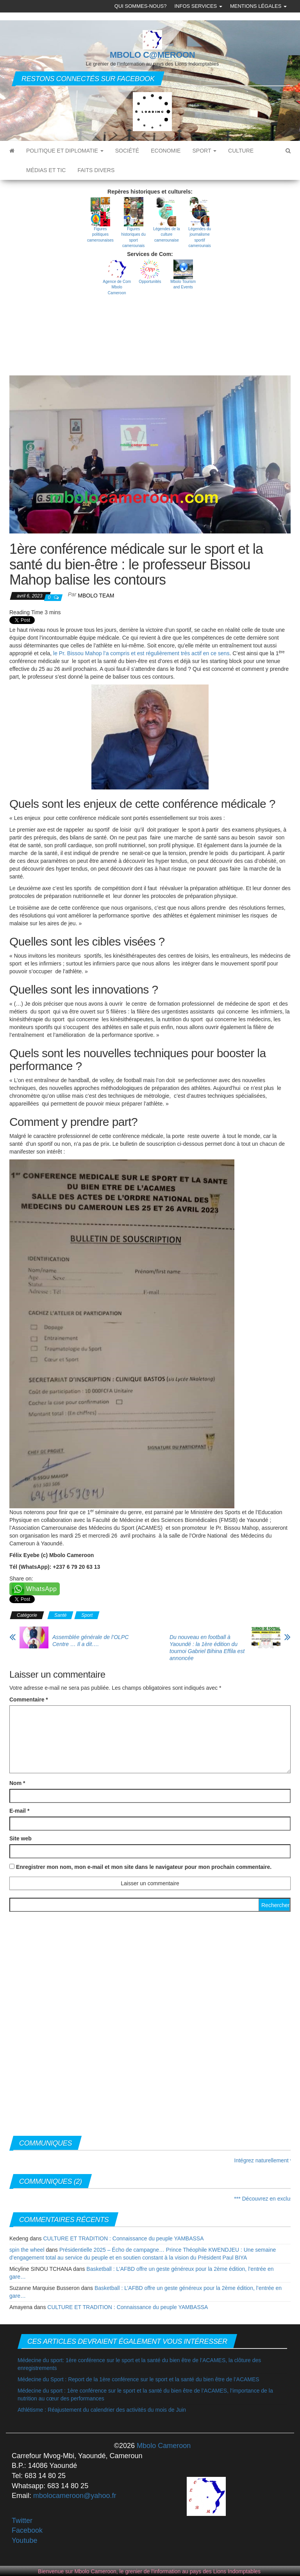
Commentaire (28, 1699)
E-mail (19, 1811)
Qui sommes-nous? (140, 6)
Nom (17, 1783)
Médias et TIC (46, 170)
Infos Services (198, 6)
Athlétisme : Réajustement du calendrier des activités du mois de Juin (102, 2410)
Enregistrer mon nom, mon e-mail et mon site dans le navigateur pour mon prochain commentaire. (143, 1867)
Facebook (27, 2530)
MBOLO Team (96, 595)
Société (127, 151)
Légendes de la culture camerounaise (166, 234)
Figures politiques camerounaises (100, 234)
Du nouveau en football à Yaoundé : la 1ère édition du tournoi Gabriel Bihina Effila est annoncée (207, 1647)
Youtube (24, 2540)
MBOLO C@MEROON (152, 55)
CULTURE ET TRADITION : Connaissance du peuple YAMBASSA (123, 2238)
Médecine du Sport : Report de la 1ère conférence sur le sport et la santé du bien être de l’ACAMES (138, 2379)
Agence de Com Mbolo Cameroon (117, 287)
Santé (60, 1615)
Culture (241, 151)
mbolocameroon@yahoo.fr (74, 2496)
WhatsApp (41, 1589)
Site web (20, 1838)
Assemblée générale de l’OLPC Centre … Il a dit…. (90, 1640)
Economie (165, 151)
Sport (204, 151)
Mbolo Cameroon (163, 2446)
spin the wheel (27, 2250)
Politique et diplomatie (65, 151)
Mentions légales (258, 6)
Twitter (22, 2520)
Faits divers (95, 170)
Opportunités (150, 281)
